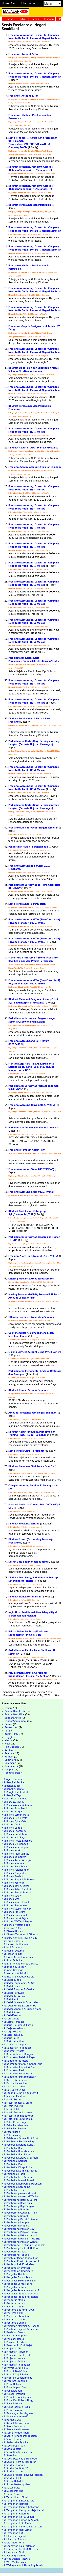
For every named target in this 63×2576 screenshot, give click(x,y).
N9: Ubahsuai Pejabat (14, 2536)
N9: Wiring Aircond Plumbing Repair (22, 2565)
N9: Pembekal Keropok (15, 2164)
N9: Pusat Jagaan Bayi (14, 2387)
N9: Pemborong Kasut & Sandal (20, 2219)
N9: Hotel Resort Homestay (17, 1957)
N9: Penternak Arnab (13, 2303)
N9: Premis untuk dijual (15, 2367)
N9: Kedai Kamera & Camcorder (20, 2002)
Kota (7, 1730)
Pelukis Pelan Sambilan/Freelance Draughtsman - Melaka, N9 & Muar (28, 1674)
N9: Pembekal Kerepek (15, 2160)
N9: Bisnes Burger (12, 1811)
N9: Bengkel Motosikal (15, 1792)
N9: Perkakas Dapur (13, 2338)
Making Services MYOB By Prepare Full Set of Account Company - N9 (34, 1296)
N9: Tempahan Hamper (15, 2503)
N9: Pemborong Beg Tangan (18, 2206)
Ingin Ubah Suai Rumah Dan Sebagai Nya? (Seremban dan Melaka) (32, 1614)
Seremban (10, 1763)
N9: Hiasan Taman (12, 1953)
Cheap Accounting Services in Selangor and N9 (33, 1487)
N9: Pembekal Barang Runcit (18, 2144)
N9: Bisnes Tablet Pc (13, 1911)
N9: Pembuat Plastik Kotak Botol (20, 2261)
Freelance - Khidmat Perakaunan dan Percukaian (29, 116)
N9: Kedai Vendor (12, 2015)
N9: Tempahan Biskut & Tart (18, 2500)
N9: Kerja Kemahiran (13, 2028)
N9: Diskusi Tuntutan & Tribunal (20, 1934)
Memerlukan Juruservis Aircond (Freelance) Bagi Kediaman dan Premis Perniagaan (33, 959)
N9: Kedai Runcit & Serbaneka (19, 2005)
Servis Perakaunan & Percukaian (27, 904)
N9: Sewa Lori (9, 2455)
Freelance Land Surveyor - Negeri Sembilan (33, 827)
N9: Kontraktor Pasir (13, 2070)
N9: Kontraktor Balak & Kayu (18, 2057)
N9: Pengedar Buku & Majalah (19, 2280)
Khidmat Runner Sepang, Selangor (28, 1390)
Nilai (7, 1743)
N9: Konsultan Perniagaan (17, 2047)
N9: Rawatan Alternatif (15, 2416)
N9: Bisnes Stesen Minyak (16, 1908)
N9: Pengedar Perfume (14, 2287)
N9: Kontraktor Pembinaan (17, 2073)
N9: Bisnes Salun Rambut (16, 1889)
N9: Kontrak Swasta (13, 2051)
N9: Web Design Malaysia (16, 2558)
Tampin (9, 1769)
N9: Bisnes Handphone (15, 1834)
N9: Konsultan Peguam (15, 2044)
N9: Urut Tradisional (13, 2542)
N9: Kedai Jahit (10, 1999)
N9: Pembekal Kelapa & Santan (20, 2157)
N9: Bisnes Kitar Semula (15, 1853)
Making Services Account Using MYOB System (34, 1352)
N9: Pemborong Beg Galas (17, 2203)
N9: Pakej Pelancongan (15, 2122)
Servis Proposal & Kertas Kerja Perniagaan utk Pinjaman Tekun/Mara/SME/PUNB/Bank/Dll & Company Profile (32, 142)
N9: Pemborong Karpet (15, 2216)
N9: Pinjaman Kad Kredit (16, 2355)
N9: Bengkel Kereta (13, 1789)
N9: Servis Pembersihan (15, 2432)
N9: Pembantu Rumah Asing (18, 2141)
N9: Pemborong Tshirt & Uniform (20, 2248)
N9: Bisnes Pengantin (14, 1873)
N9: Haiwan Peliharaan (15, 1944)
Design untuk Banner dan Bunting (28, 1561)
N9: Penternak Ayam (13, 2306)
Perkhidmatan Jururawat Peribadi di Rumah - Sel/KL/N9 (34, 1087)
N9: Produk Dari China (14, 2371)
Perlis (22, 19)
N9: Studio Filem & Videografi (19, 2461)
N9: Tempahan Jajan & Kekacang (20, 2507)
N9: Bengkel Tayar (12, 1795)
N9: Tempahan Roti (13, 2533)
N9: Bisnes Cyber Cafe (14, 1821)
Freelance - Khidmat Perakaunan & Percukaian (28, 267)
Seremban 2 (11, 1766)
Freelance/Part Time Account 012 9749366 (33, 1256)
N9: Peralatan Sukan (13, 2332)
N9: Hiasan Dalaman (13, 1950)
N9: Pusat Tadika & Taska (16, 2406)
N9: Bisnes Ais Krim (13, 1801)
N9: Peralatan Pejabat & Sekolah (20, 2329)
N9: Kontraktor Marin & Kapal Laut (22, 2063)
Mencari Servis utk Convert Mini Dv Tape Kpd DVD (34, 1506)
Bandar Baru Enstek (16, 1711)
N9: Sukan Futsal (11, 2487)
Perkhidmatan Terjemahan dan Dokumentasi (33, 1127)
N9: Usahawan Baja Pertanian (18, 2546)
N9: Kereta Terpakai (13, 2021)
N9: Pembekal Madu (13, 2173)
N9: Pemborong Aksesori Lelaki (19, 2193)
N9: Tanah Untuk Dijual (15, 2497)
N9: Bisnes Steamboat (14, 1905)
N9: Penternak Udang (14, 2322)
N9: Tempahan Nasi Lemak (17, 2529)
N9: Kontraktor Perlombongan (19, 2076)
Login (31, 3)
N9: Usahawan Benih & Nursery (20, 2549)
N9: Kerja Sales (10, 2038)
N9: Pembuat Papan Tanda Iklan (20, 2258)
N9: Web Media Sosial (14, 2562)
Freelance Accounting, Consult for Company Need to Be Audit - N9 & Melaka (33, 430)
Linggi (8, 1737)
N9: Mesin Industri (12, 2105)
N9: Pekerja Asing (12, 2135)
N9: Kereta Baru (10, 2018)
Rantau (9, 1750)
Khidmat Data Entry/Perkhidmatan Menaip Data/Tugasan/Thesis (33, 1579)
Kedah (35, 19)
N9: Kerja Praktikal (12, 2034)
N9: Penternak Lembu (14, 2319)
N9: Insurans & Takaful (15, 1973)
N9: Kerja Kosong (12, 2031)
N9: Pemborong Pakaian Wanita (20, 2241)
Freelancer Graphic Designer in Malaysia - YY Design (34, 327)
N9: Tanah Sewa (11, 2494)
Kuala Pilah (11, 1734)
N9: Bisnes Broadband (14, 1808)
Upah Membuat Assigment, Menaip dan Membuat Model (31, 1334)
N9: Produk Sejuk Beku (15, 2374)
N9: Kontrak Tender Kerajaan (18, 2054)
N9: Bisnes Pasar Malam (15, 1866)
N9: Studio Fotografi (13, 2465)
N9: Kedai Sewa (11, 2012)
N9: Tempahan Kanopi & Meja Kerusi (23, 2510)
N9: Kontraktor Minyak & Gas (18, 2067)
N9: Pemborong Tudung (15, 2254)
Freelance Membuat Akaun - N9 (26, 1150)
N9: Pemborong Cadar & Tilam (19, 2212)
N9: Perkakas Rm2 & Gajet (17, 2345)
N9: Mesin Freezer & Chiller (17, 2102)
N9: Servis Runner (12, 2439)
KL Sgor (8, 19)
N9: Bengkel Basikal (13, 1782)
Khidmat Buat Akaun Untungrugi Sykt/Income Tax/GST (27, 1212)
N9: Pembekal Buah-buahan (18, 2151)
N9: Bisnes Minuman (13, 1863)
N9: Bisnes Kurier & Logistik (18, 1860)
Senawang (11, 1759)
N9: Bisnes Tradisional (14, 1915)
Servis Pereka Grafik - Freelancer (27, 1450)
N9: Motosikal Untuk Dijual (17, 2118)
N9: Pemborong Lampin (15, 2222)
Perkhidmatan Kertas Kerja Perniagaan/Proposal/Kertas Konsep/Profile (34, 659)
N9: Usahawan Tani (13, 2552)
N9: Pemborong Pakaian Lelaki (19, 2235)
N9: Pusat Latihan (12, 2390)
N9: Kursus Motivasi (13, 2089)
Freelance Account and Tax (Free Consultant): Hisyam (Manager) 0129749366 (34, 921)
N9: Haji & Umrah (12, 1947)
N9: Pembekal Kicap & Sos (17, 2167)
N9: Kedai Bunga (11, 1979)
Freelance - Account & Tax (23, 54)
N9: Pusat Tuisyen (12, 2410)
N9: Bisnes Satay (11, 1895)
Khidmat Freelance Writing (23, 1523)
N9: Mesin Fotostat (12, 2099)
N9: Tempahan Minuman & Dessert (22, 2526)
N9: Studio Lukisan (13, 2471)
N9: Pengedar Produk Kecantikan (20, 2293)
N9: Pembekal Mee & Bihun (17, 2177)
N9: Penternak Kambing (15, 2316)
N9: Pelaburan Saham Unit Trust (20, 2138)
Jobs (23, 3)
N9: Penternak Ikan (13, 2313)
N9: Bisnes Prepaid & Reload (18, 1879)
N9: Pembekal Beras (13, 2148)
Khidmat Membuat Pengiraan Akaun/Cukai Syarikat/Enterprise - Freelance (33, 1000)
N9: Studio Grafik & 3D (15, 2468)
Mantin (9, 1740)
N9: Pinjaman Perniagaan (16, 2364)
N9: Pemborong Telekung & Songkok (23, 2245)
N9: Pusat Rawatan (12, 2403)
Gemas (8, 1724)
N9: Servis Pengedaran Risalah (19, 2435)
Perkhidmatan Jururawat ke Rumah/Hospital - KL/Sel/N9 (34, 886)
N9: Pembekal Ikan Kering (16, 2154)
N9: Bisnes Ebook (12, 1827)
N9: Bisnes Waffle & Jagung (17, 1921)
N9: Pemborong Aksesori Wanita (20, 2196)
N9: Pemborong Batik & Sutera (19, 2199)
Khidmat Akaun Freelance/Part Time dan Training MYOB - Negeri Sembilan (31, 1433)
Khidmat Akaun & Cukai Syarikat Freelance (33, 447)
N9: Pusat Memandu (13, 2393)
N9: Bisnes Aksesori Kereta (17, 1805)
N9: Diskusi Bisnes (12, 1931)
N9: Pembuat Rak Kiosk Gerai (18, 2264)
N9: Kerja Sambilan (13, 2041)
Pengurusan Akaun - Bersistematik (28, 846)
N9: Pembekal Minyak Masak (18, 2180)
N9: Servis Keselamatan (15, 2429)
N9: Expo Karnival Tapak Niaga (19, 1937)
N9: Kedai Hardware (13, 1992)
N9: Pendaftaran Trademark (17, 2271)
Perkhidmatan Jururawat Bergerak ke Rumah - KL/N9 (34, 1238)
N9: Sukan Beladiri (12, 2481)
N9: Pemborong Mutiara (15, 2225)
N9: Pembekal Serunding (16, 2186)
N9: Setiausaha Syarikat (15, 2442)
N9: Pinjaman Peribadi (14, 2361)
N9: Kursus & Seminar (14, 2080)
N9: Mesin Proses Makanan (17, 2112)
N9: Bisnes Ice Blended (15, 1843)
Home (5, 3)
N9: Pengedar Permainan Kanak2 (20, 2290)
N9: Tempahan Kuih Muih (16, 2523)
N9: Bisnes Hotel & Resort (17, 1840)
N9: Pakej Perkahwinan (15, 2125)
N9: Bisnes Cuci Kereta (14, 1818)
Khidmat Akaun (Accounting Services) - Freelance (30, 1541)
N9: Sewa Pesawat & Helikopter (20, 2458)
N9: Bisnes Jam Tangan (15, 1847)
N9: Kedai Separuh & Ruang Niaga (21, 2009)
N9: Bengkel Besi (11, 1785)
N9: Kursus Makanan (14, 2086)
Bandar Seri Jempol (16, 1721)
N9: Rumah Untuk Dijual (16, 2423)
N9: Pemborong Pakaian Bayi (18, 2228)
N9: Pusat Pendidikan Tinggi (18, 2400)
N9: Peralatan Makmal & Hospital (21, 2325)
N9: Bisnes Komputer (14, 1856)
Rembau (9, 1753)
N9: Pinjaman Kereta (13, 2358)
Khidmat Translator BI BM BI (24, 1596)
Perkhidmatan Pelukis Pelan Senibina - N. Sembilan (31, 1652)
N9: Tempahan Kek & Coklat (18, 2516)
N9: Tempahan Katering (15, 2513)
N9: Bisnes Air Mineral (14, 1798)
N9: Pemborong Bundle (15, 2209)
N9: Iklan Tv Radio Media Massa (20, 1963)
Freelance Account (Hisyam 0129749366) (32, 1105)
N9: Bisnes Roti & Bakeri (16, 1885)
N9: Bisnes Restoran (13, 1882)
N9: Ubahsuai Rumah (14, 2539)
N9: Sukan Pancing (12, 2490)
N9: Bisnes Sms (10, 1898)
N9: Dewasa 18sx (12, 1928)
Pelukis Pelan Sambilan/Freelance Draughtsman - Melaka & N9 (28, 1633)
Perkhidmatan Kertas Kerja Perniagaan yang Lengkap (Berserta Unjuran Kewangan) (33, 742)
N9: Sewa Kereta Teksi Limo (17, 2452)
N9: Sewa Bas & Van (13, 2445)
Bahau (8, 1708)
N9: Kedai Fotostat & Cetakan (18, 1989)
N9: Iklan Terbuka (12, 1960)
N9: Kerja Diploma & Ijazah (17, 2025)
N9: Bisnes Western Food (16, 1924)
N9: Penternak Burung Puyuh (18, 2309)
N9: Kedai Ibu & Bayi (14, 1996)
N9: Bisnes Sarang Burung (17, 1892)
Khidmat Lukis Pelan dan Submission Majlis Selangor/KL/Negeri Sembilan (33, 369)
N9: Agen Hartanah (12, 1779)
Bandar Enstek (13, 1717)
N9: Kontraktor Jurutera (15, 2060)
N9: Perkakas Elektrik (14, 2342)
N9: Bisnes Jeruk (11, 1850)
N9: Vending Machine (14, 2555)
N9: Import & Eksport (14, 1966)
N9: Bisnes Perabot (12, 1876)
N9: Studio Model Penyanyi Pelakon (22, 2474)
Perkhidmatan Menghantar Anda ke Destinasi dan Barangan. (34, 1372)
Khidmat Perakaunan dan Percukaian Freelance (29, 407)
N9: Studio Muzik (12, 2478)
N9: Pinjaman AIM (12, 2348)
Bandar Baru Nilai (15, 1714)
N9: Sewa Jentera (11, 2448)
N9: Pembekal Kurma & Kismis (19, 2170)
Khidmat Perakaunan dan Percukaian (29, 205)
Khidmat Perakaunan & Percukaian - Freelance (29, 720)
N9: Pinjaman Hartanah (15, 2351)
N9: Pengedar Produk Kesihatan (20, 2296)
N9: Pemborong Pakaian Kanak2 (20, 2232)
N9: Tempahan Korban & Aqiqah (20, 2520)
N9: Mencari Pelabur (13, 2096)
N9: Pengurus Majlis (13, 2300)
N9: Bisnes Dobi (11, 1824)
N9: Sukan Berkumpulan (16, 2484)
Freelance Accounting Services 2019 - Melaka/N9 (30, 867)
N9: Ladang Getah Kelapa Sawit (20, 2092)
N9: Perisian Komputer (14, 2335)
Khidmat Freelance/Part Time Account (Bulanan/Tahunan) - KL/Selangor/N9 (30, 168)
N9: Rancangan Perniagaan (17, 2413)
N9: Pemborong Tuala (14, 2251)
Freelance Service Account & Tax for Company (34, 467)
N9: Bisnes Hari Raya (13, 1837)
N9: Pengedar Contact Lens (17, 2283)
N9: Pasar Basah (11, 2131)
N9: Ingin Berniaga (12, 1970)
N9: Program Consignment (17, 2377)
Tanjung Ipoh (12, 1772)
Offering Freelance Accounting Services (31, 1278)
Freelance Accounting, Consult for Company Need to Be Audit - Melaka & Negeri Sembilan (34, 36)
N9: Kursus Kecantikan (15, 2083)
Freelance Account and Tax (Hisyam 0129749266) (28, 1042)
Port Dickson (12, 1746)
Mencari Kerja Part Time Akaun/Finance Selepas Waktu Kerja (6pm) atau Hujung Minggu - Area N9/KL (31, 1067)
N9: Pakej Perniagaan (14, 2128)
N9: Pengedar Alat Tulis (15, 2274)
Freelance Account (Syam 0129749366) (31, 1169)
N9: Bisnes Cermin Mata (15, 1814)
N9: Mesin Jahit (10, 2109)
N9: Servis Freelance (13, 2426)
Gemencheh (11, 1727)
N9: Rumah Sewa (12, 2419)
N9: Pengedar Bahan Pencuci (18, 2277)
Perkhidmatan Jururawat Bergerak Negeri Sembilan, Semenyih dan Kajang (32, 1019)
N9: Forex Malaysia (13, 1941)
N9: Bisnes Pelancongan (15, 1869)
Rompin (9, 1756)
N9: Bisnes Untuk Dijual (15, 1918)
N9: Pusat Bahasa (12, 2384)
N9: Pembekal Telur (13, 2190)
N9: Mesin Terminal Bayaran (18, 2115)
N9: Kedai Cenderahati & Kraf (18, 1983)
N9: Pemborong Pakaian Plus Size (21, 2238)
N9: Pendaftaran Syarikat (16, 2267)
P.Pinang (49, 19)
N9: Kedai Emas (11, 1986)
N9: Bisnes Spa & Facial (15, 1902)
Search (15, 3)
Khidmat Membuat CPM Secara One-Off (31, 1466)
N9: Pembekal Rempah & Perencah (22, 2183)
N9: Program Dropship (14, 2380)
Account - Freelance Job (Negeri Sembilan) (32, 1412)
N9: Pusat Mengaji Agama (16, 2397)
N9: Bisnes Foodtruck (14, 1830)
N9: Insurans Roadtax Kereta (18, 1976)
